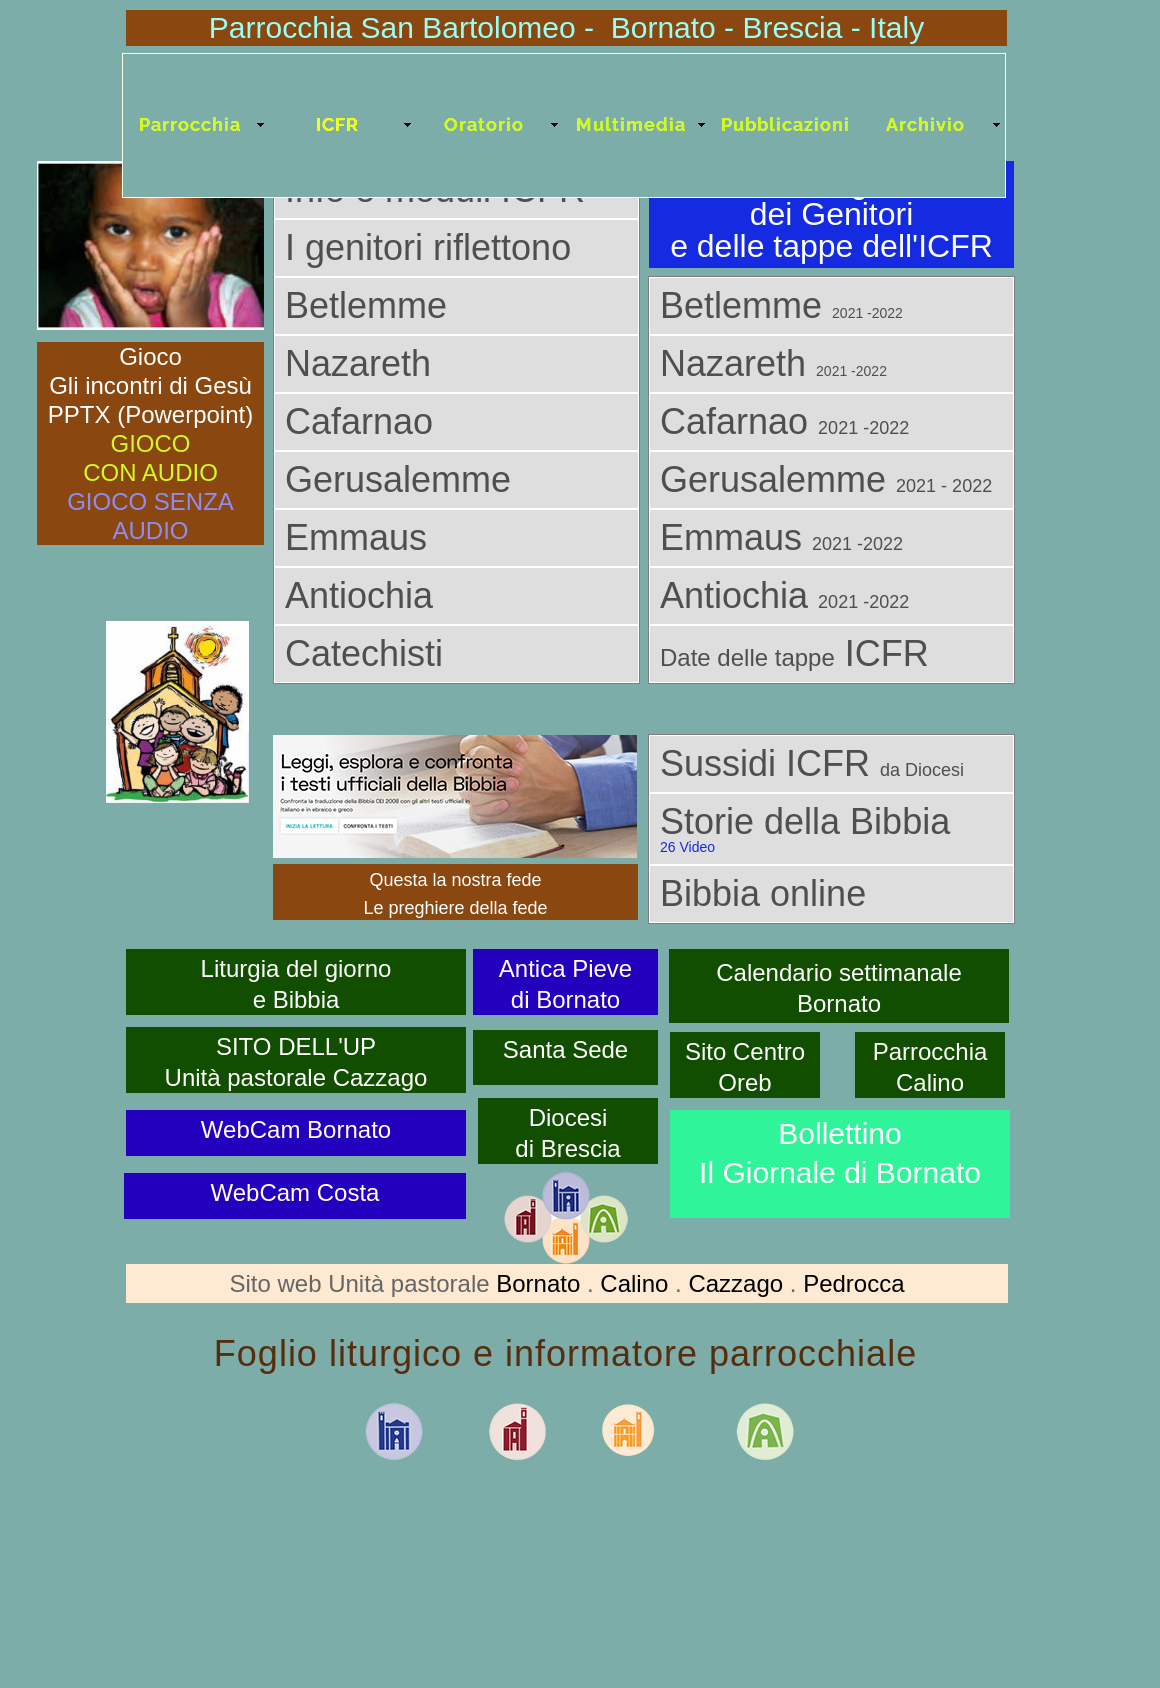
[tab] (456, 248)
